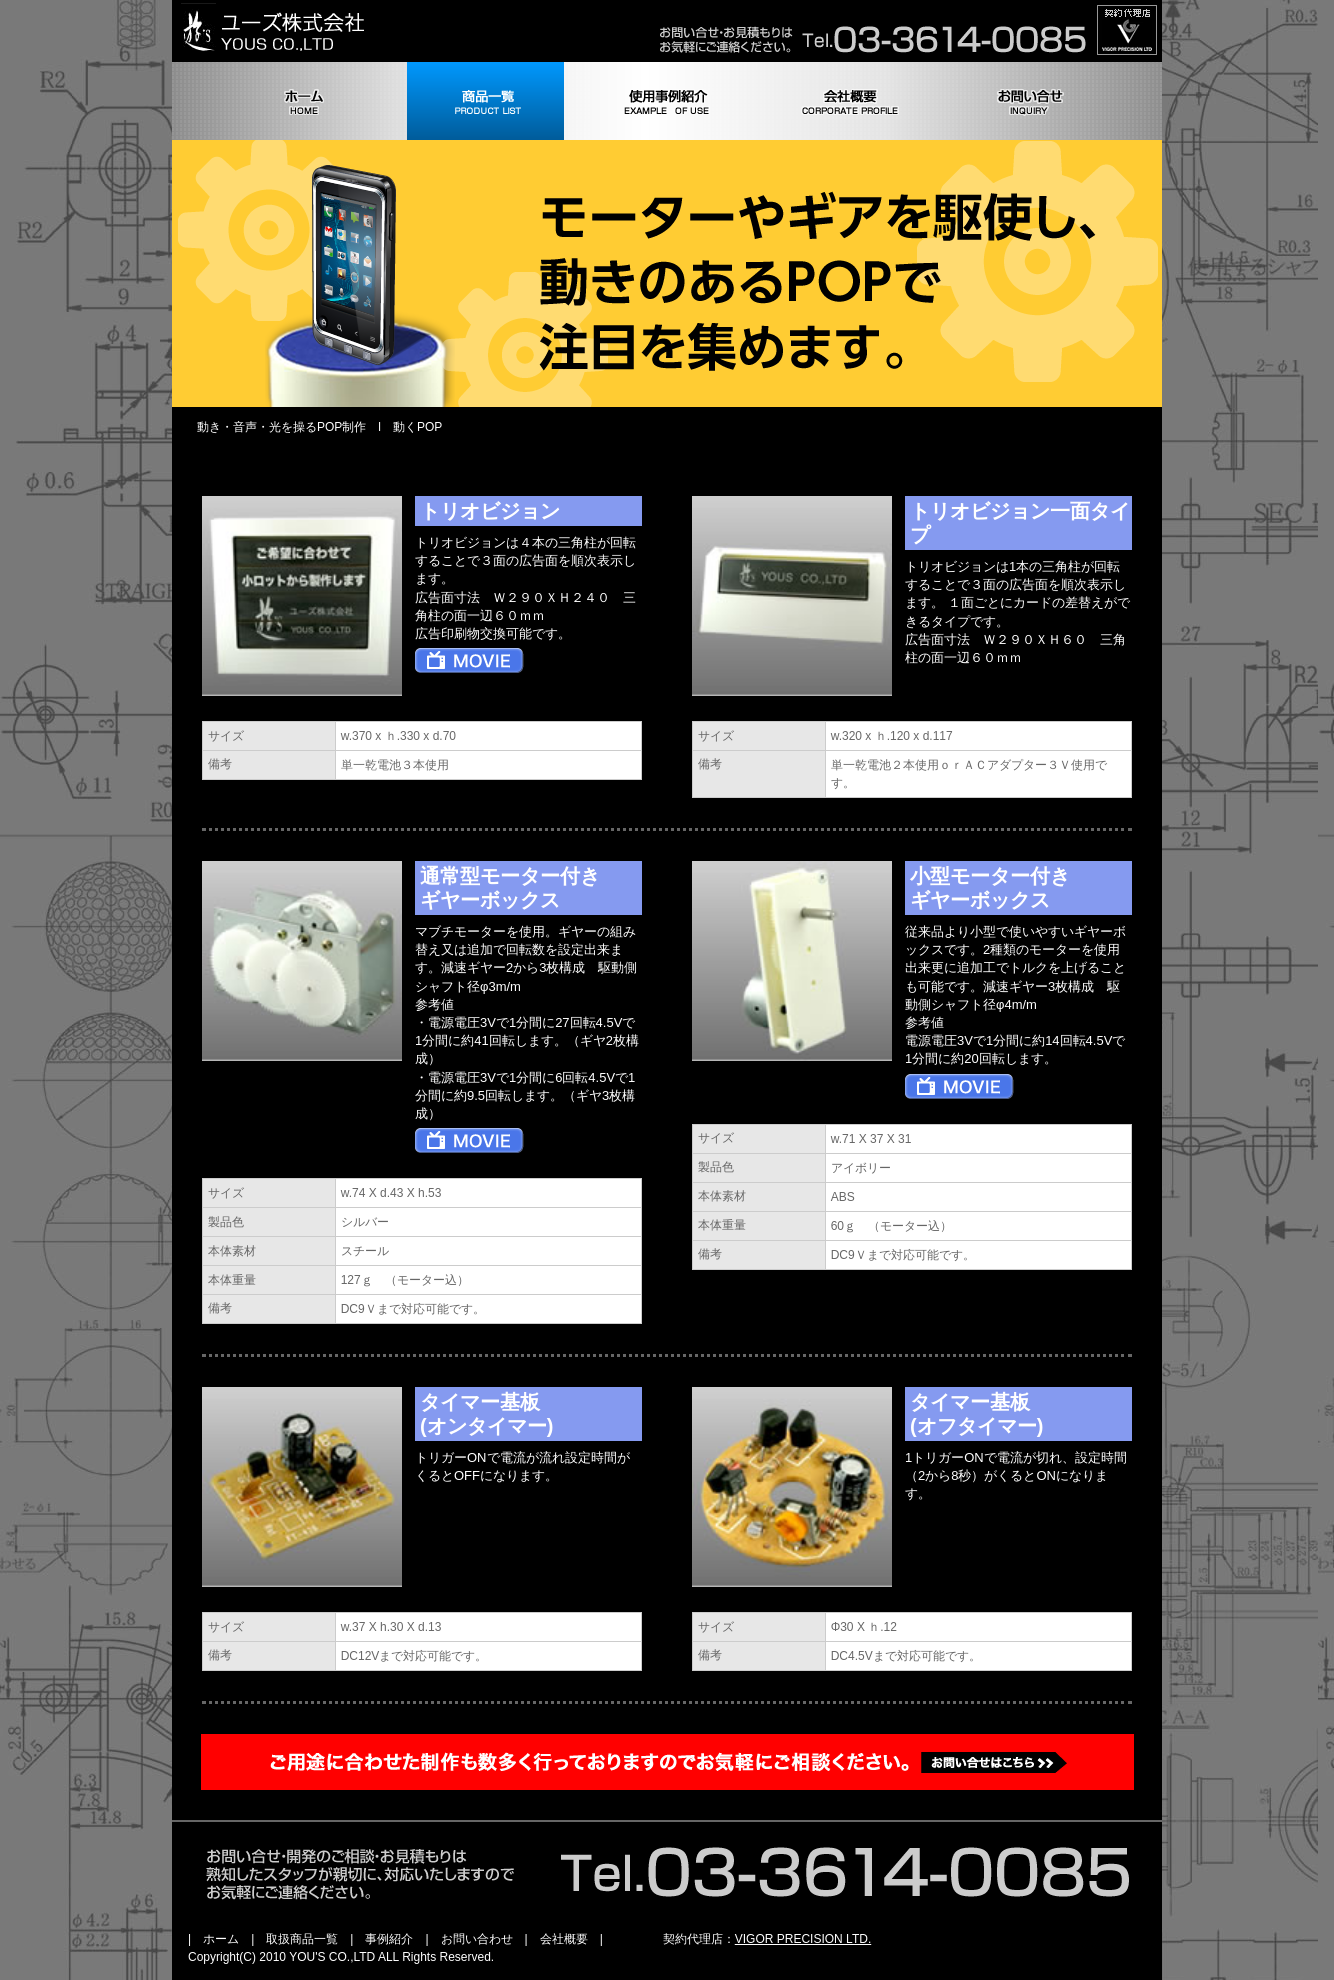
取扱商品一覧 (302, 1939)
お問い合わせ (477, 1939)
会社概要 (564, 1939)
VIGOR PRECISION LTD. (803, 1939)
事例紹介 (389, 1939)
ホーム (221, 1939)
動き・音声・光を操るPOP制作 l (289, 427)
